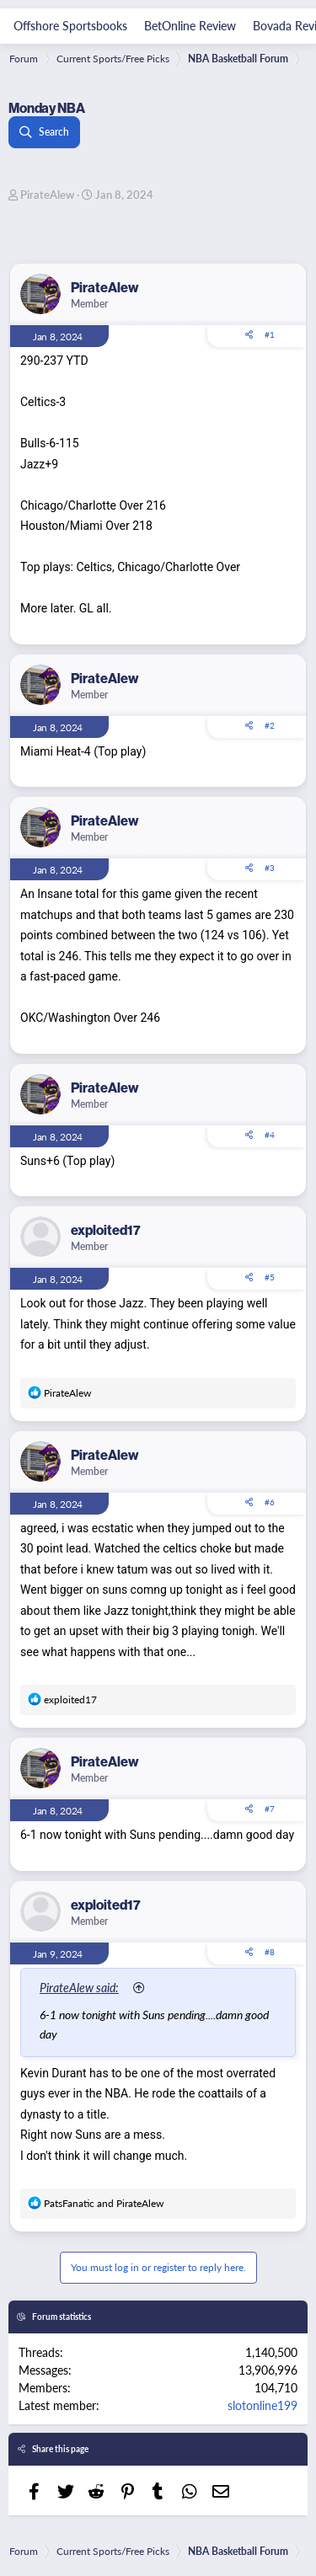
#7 (270, 1808)
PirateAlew (47, 194)
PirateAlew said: (79, 1987)
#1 (270, 334)
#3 (270, 868)
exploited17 (106, 1229)
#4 (270, 1135)
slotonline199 (262, 2405)
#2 (270, 725)
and (103, 2203)
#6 (270, 1502)
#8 (270, 1952)
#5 (270, 1277)
